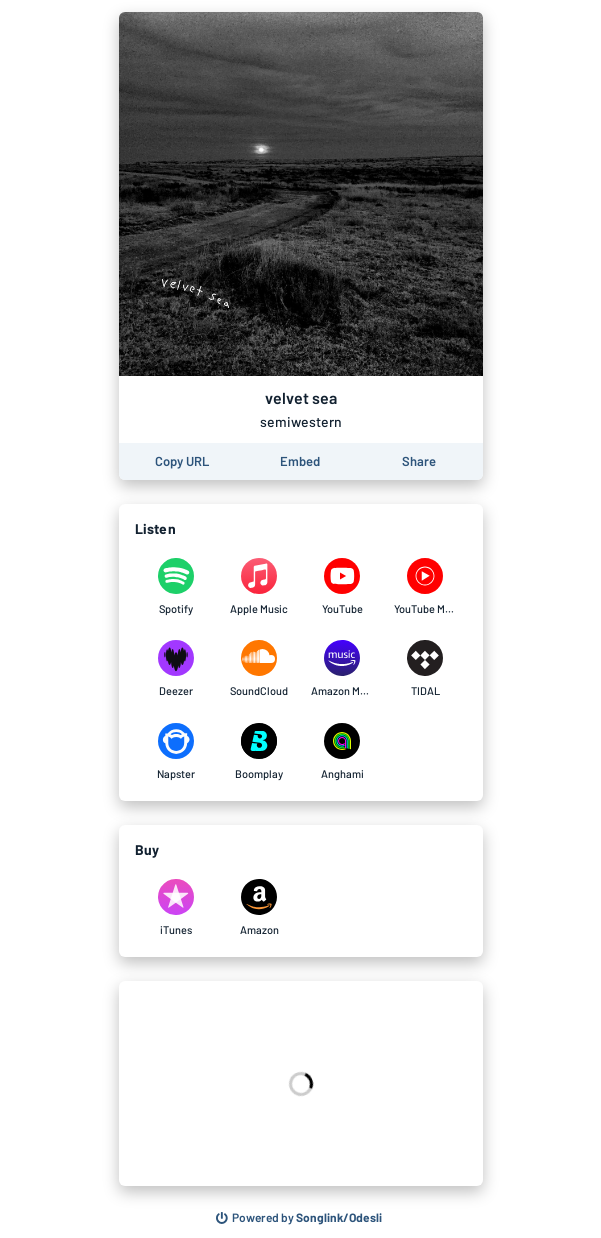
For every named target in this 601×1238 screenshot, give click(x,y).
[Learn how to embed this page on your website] (300, 461)
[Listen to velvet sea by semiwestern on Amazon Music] (342, 669)
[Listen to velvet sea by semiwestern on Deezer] (176, 669)
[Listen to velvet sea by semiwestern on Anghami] (342, 752)
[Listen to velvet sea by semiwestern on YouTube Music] (425, 587)
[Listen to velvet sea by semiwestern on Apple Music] (259, 587)
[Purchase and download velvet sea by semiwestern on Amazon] (259, 908)
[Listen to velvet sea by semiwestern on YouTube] (342, 587)
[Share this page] (419, 461)
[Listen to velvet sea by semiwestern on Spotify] (176, 587)
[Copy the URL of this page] (182, 461)
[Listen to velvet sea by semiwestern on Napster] (176, 752)
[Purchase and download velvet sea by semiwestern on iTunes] (176, 908)
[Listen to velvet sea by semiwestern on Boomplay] (259, 752)
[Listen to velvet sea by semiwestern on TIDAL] (425, 669)
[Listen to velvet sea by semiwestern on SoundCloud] (259, 669)
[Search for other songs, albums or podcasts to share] (299, 1218)
